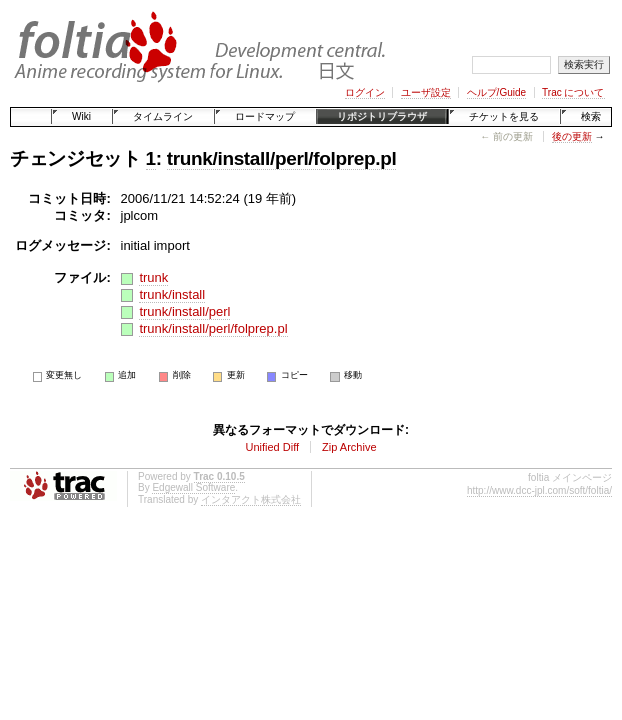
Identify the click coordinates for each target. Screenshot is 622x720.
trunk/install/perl (184, 311)
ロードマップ (265, 116)
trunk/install (172, 294)
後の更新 (572, 136)
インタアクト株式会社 (251, 499)
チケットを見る (504, 116)
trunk (153, 277)
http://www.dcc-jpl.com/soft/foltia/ (539, 490)
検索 (591, 116)
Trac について (573, 92)
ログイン (365, 92)
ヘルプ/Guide (496, 92)
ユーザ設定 (426, 92)
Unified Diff (272, 447)
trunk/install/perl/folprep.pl (282, 158)
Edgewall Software (193, 487)
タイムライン (163, 116)
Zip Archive (349, 447)
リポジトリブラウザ (382, 116)
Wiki (81, 116)
